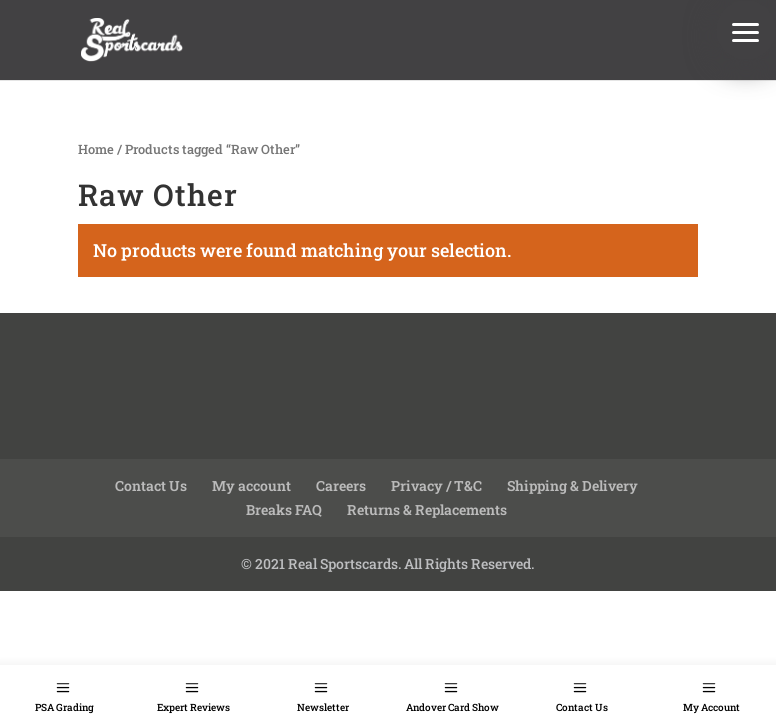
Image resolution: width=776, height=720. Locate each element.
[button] (746, 30)
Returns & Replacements (427, 509)
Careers (341, 485)
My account (251, 485)
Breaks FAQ (284, 509)
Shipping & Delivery (572, 485)
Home (96, 149)
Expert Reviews (193, 707)
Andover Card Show (452, 707)
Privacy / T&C (436, 485)
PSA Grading (64, 707)
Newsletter (323, 707)
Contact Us (582, 707)
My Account (711, 707)
